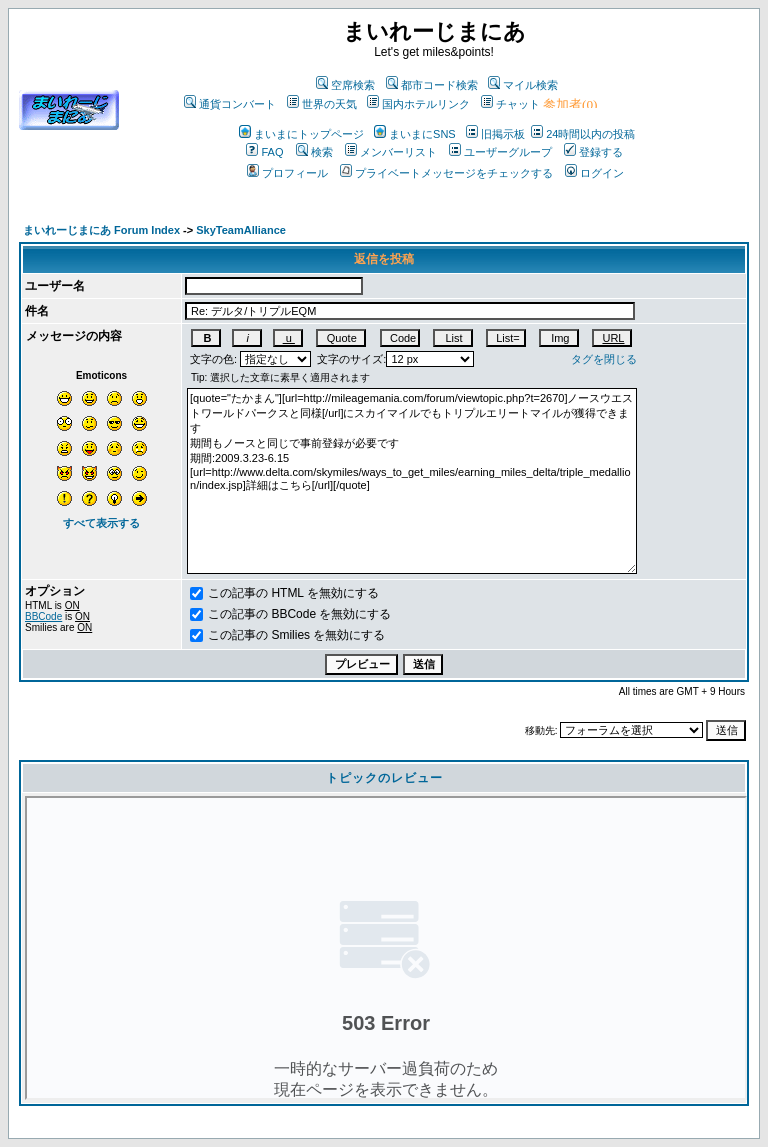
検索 (314, 152)
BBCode (43, 616)
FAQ (264, 152)
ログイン (594, 173)
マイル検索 (523, 85)
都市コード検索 (432, 85)
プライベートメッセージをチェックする (446, 173)
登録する (593, 152)
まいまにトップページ (301, 134)
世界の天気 (322, 104)
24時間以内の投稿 (583, 134)
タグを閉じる (604, 359)
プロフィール (287, 173)
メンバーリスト (391, 152)
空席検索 (345, 85)
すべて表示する (101, 523)
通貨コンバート (230, 104)
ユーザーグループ (500, 152)
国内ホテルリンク (418, 104)
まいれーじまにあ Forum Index (101, 230)
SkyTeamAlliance (241, 230)
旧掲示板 (495, 134)
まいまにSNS (415, 134)
